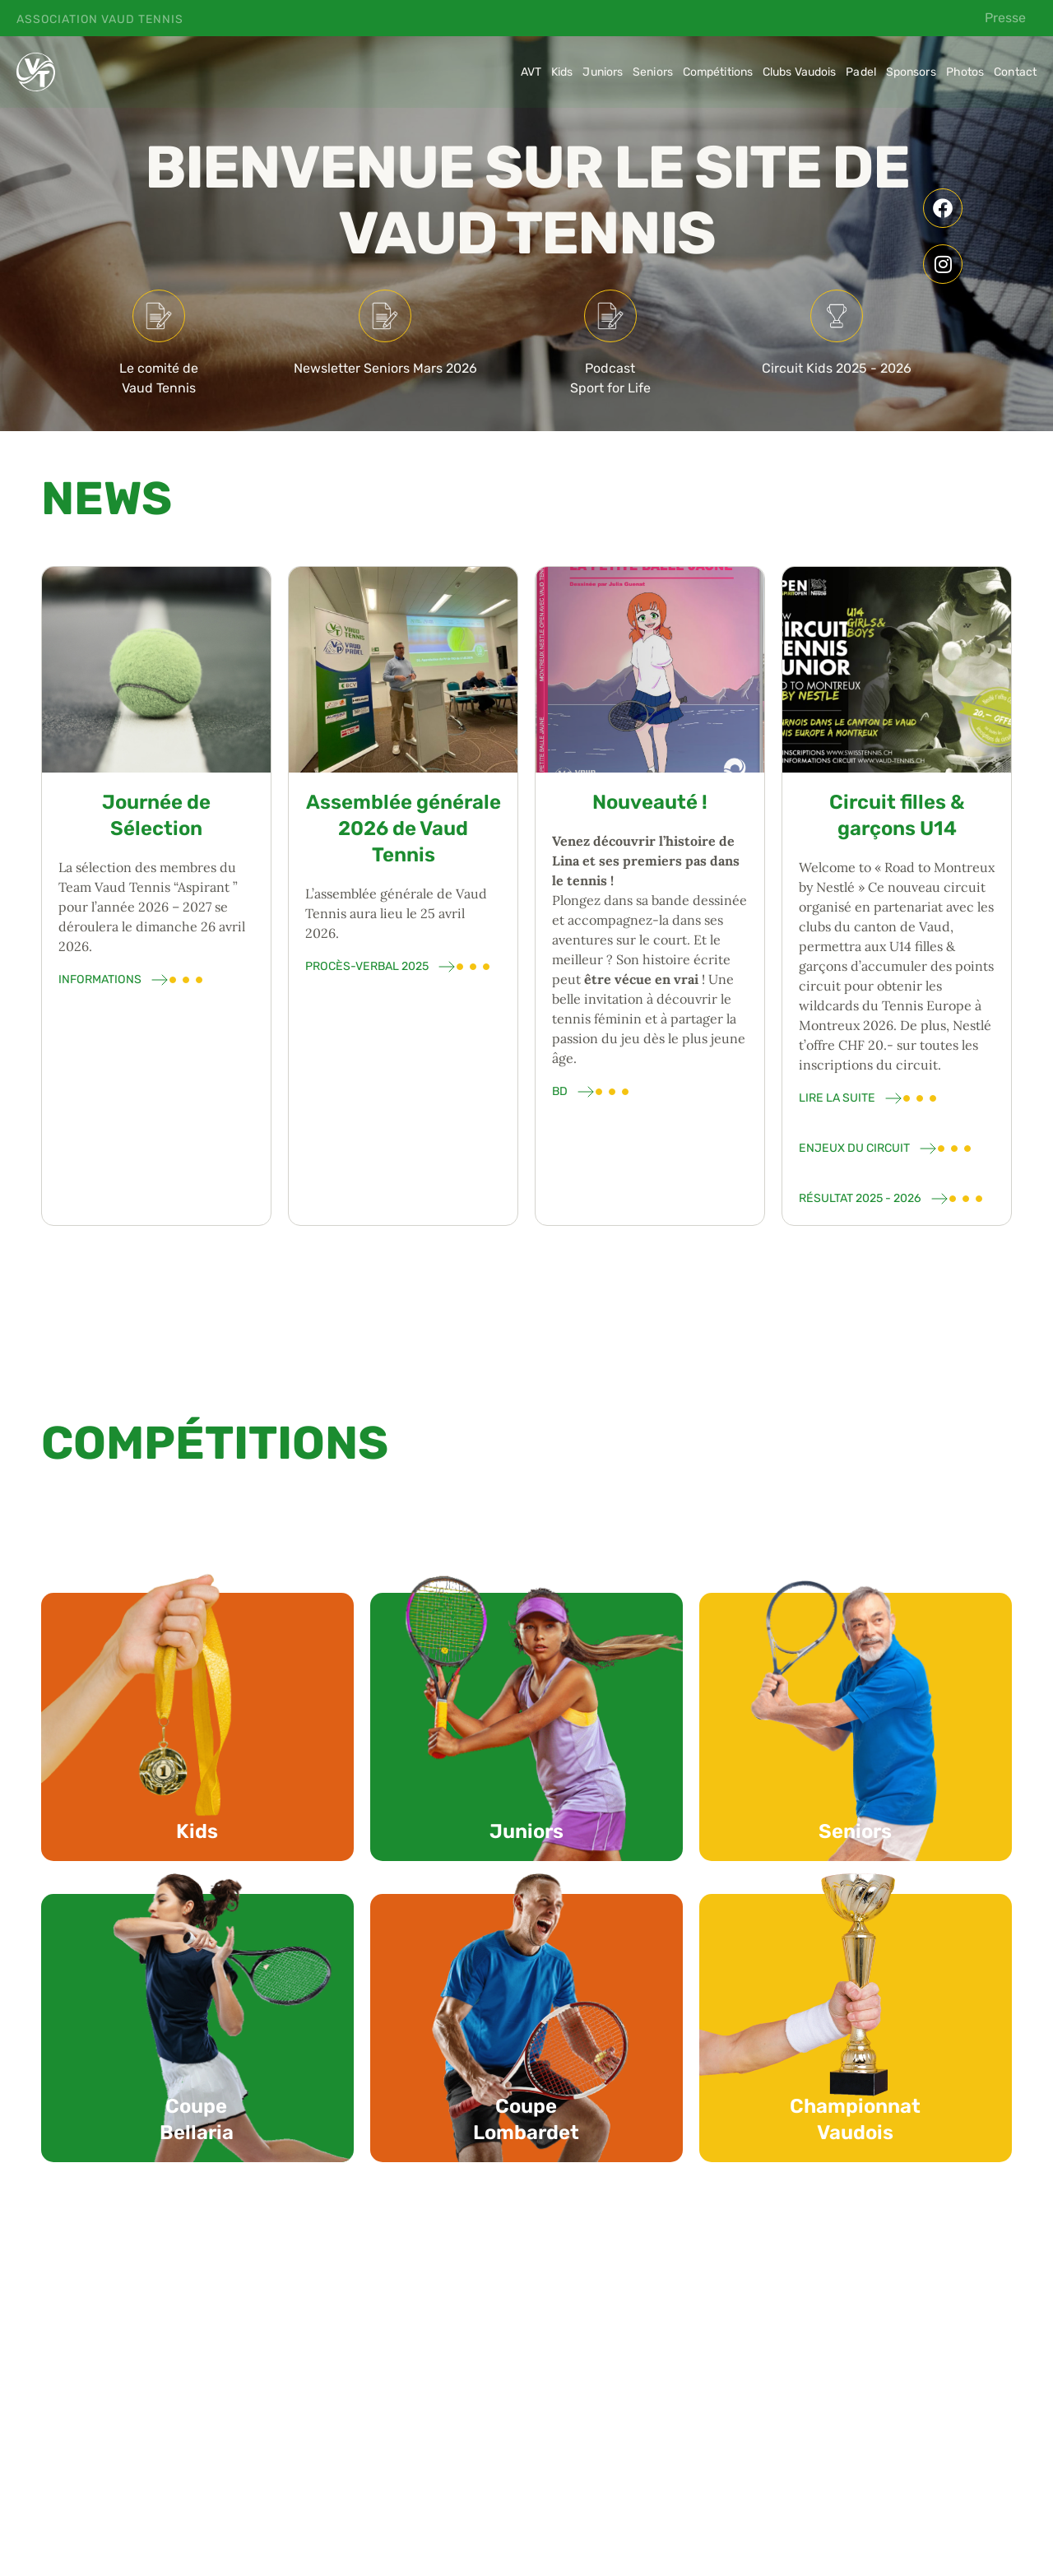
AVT (531, 72)
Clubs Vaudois (799, 72)
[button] (230, 2450)
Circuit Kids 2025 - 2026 (837, 368)
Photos (965, 72)
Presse (1005, 18)
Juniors (602, 72)
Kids (562, 72)
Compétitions (718, 72)
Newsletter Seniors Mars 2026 (385, 368)
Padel (861, 72)
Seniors (653, 72)
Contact (1015, 72)
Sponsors (911, 72)
